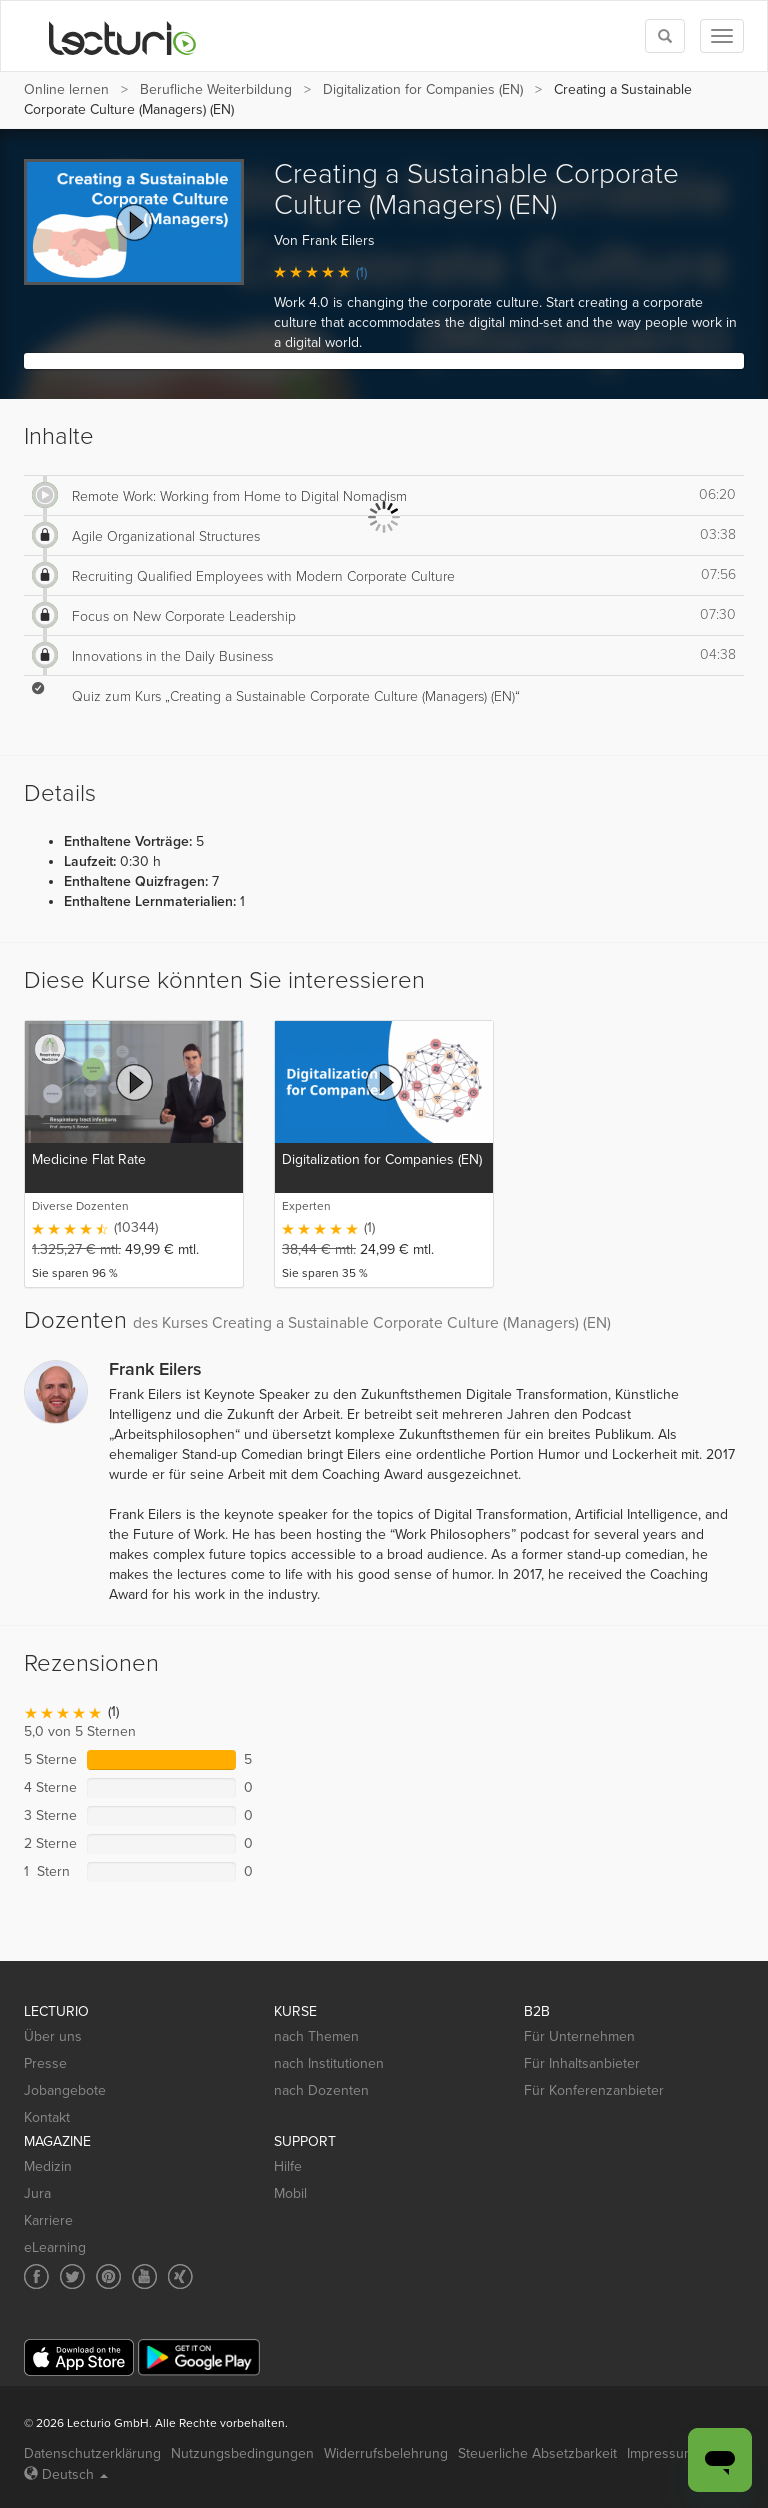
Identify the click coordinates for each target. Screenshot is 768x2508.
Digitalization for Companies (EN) (423, 89)
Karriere (48, 2220)
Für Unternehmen (579, 2036)
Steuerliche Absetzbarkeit (537, 2453)
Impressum (661, 2453)
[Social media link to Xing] (180, 2276)
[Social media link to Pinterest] (108, 2276)
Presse (45, 2063)
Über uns (53, 2036)
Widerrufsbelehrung (386, 2453)
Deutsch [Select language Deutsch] (66, 2474)
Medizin (48, 2166)
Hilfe (288, 2166)
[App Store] (79, 2357)
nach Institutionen (329, 2063)
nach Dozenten (321, 2090)
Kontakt (47, 2117)
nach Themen (316, 2036)
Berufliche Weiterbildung (216, 89)
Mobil (290, 2193)
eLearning (55, 2247)
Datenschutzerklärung (92, 2453)
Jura (37, 2193)
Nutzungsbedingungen (242, 2453)
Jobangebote (65, 2090)
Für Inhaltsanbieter (582, 2063)
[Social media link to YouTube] (144, 2276)
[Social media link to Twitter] (72, 2276)
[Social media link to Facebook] (36, 2276)
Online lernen (66, 89)
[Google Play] (199, 2357)
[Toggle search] (665, 36)
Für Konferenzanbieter (594, 2090)
